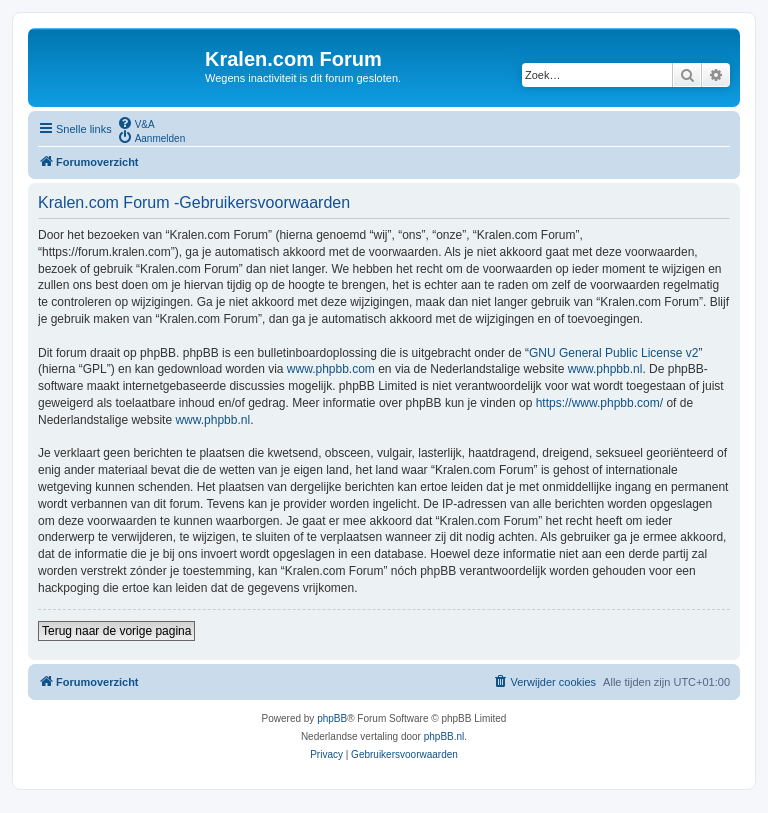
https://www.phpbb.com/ (599, 403)
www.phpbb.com (331, 369)
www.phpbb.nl (605, 369)
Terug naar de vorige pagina (116, 631)
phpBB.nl (444, 736)
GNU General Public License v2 (613, 353)
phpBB (332, 718)
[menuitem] (136, 123)
